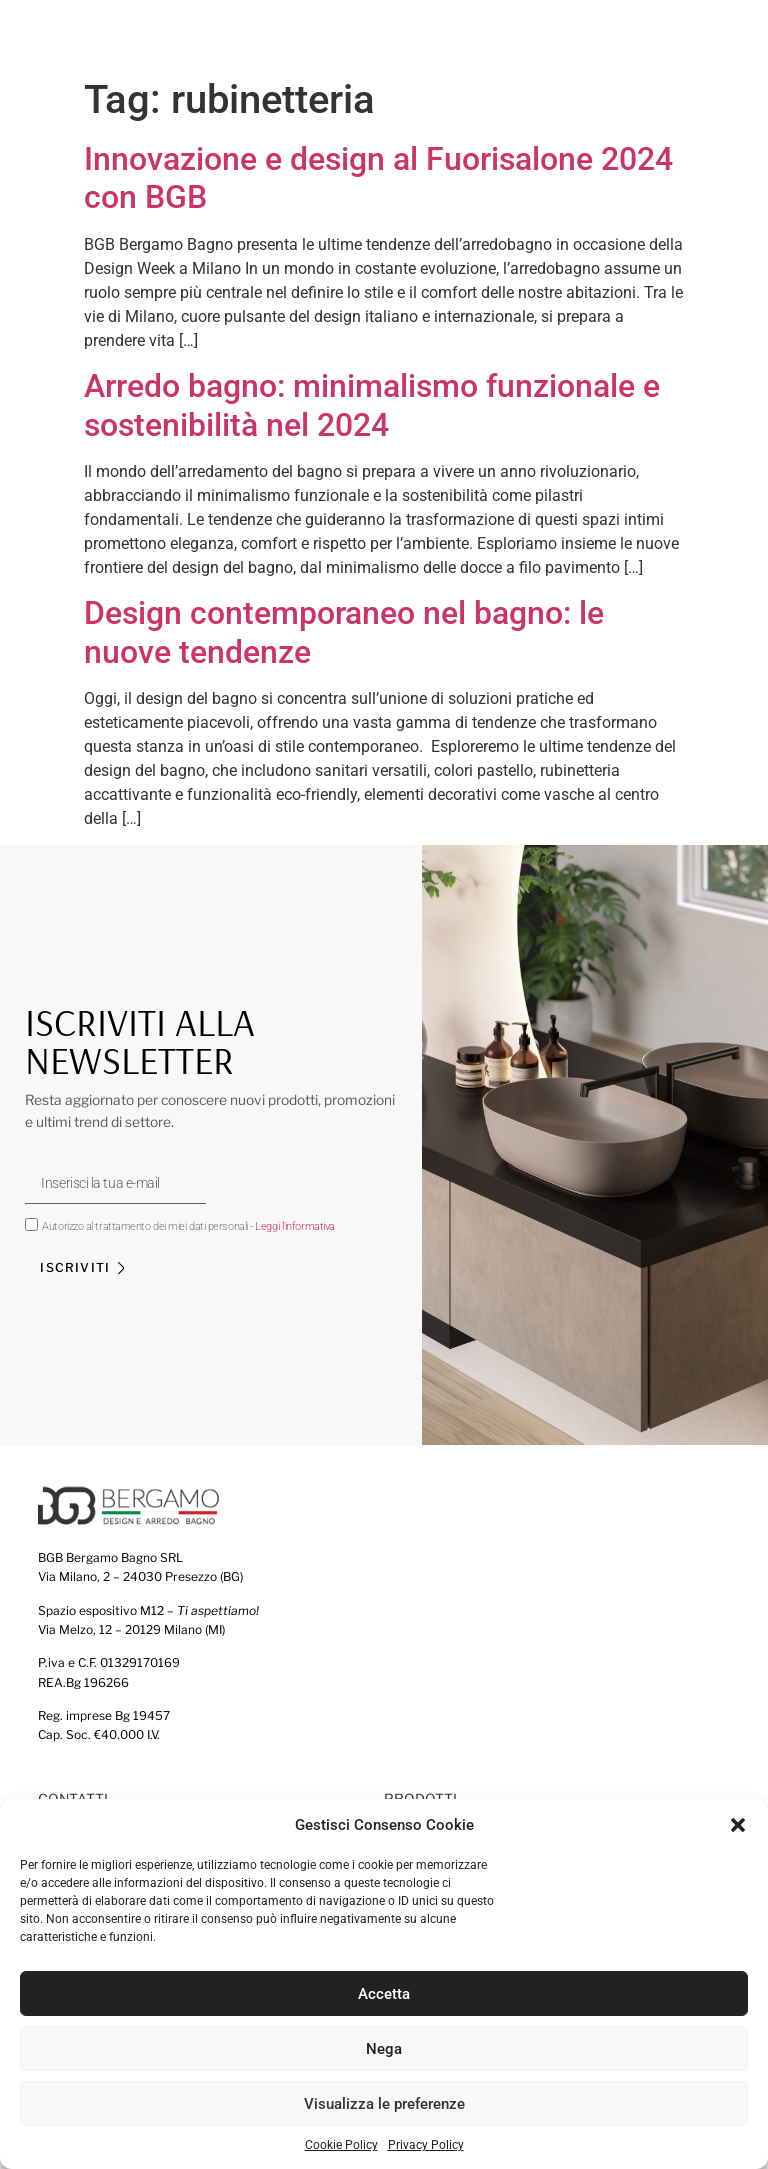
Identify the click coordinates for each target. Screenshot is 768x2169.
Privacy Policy (426, 2146)
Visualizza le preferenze (384, 2104)
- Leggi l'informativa (292, 1226)
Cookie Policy (341, 2146)
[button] (738, 1825)
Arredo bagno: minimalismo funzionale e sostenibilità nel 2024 (372, 405)
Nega (384, 2049)
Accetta (384, 1994)
